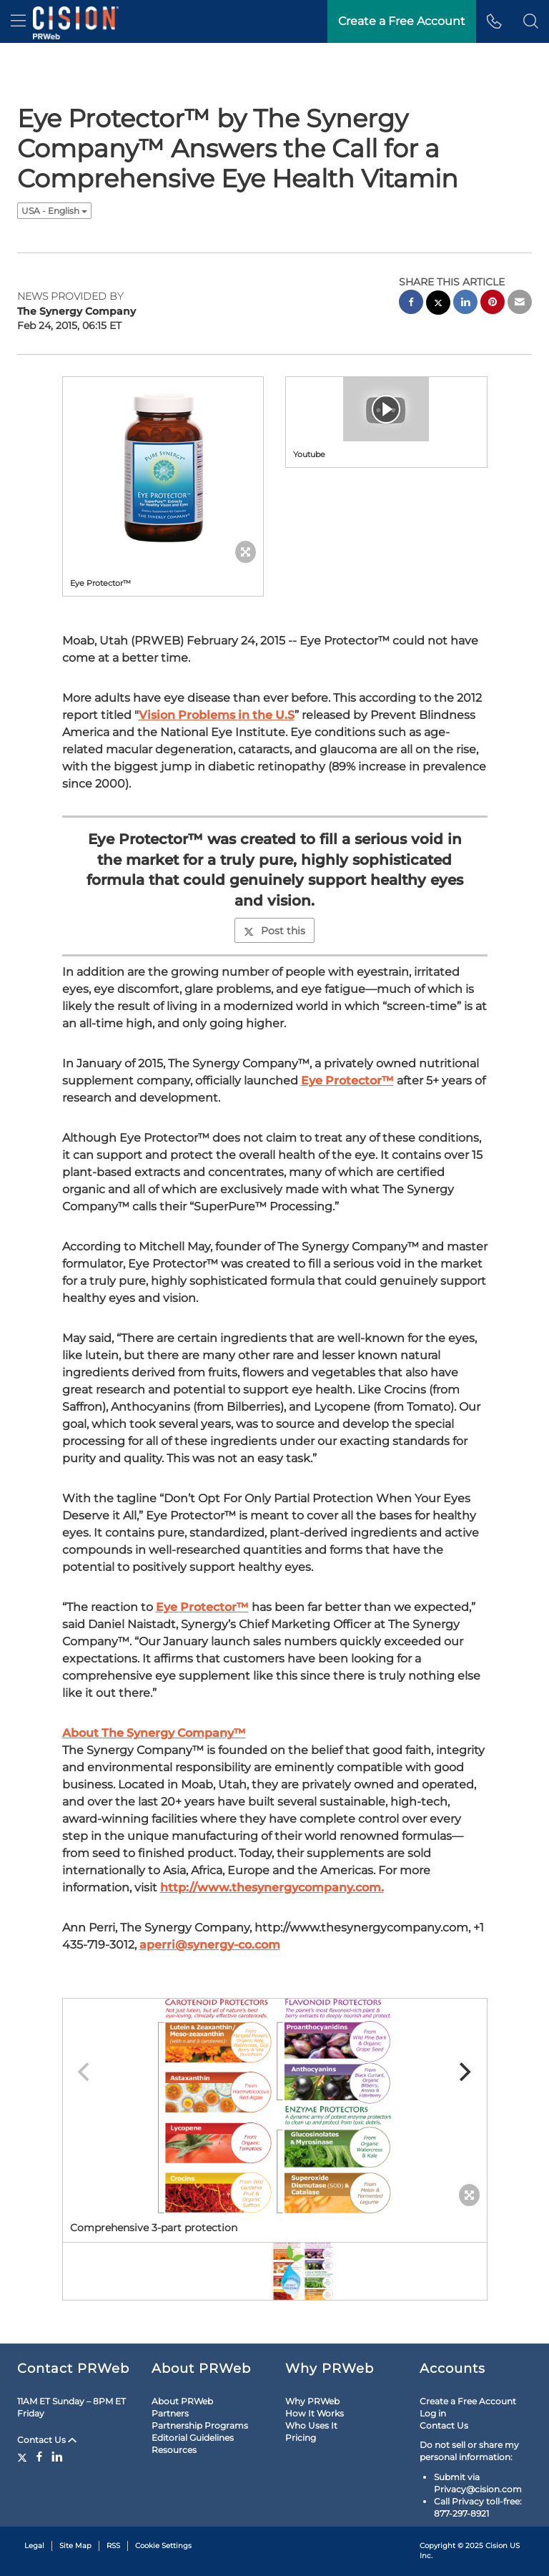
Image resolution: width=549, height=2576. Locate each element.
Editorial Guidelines (193, 2437)
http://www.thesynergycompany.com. (272, 1887)
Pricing (300, 2437)
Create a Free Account (468, 2401)
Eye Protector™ (347, 1080)
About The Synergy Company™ (154, 1733)
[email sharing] (520, 304)
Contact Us (46, 2439)
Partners (170, 2413)
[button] (531, 21)
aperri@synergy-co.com (209, 1944)
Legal (34, 2545)
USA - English (54, 210)
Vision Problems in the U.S (217, 715)
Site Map (75, 2545)
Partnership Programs (200, 2425)
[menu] (18, 21)
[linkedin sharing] (465, 304)
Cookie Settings (163, 2545)
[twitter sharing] (438, 304)
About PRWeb (182, 2401)
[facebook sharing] (411, 304)
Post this (274, 930)
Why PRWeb (312, 2401)
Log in (433, 2413)
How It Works (314, 2413)
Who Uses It (311, 2425)
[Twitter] (24, 2456)
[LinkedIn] (57, 2456)
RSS (113, 2545)
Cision (496, 2545)
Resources (174, 2449)
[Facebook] (39, 2456)
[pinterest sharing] (492, 304)
